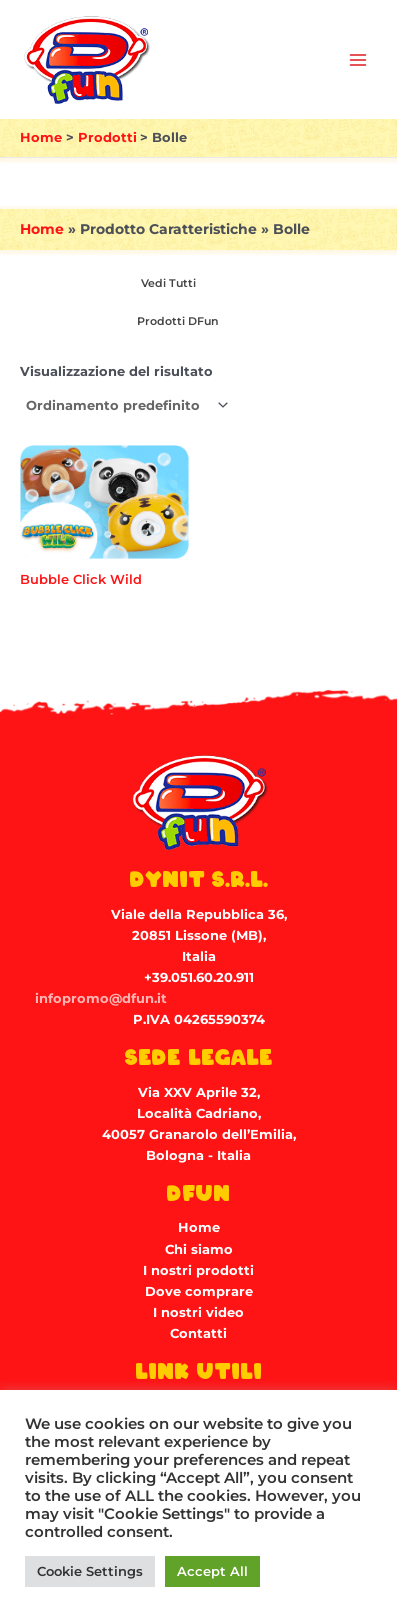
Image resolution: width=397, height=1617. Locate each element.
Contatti (198, 1333)
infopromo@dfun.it (101, 998)
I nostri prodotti (198, 1270)
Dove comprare (199, 1291)
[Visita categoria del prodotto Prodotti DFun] (174, 321)
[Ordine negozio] (126, 406)
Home (42, 229)
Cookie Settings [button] (90, 1571)
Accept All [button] (212, 1571)
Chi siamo (199, 1249)
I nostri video (198, 1312)
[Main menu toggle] (358, 60)
